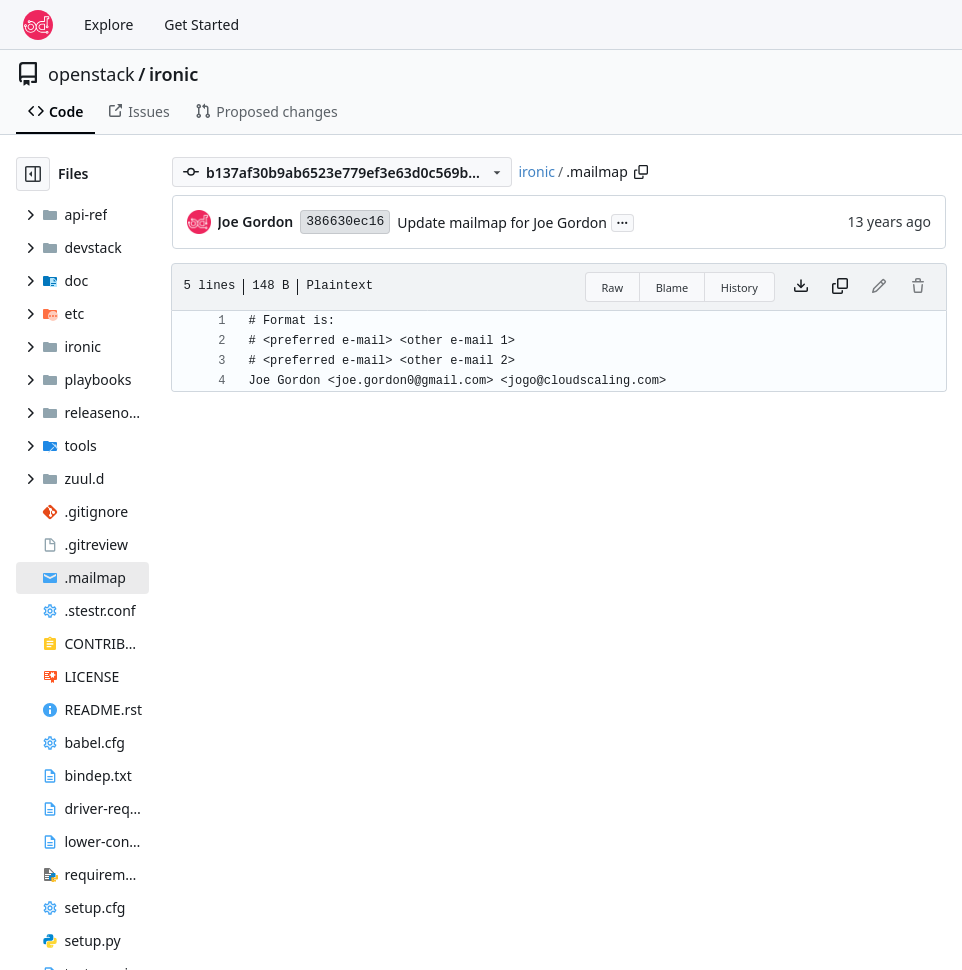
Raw (613, 287)
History (739, 287)
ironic (173, 74)
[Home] (38, 25)
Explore (108, 24)
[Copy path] (641, 172)
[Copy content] (840, 287)
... (623, 221)
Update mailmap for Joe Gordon (502, 222)
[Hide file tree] (33, 174)
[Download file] (801, 287)
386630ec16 (345, 221)
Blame (672, 287)
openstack (91, 74)
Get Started (201, 24)
